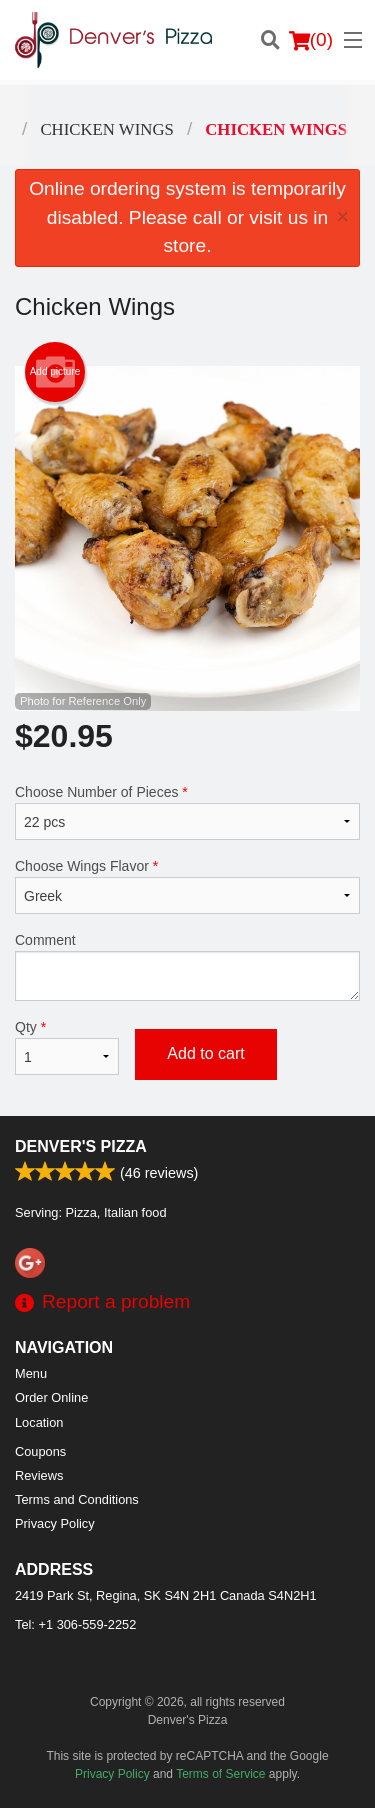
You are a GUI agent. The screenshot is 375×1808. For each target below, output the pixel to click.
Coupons (40, 1451)
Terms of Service (220, 1774)
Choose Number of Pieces (187, 812)
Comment (187, 966)
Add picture (55, 372)
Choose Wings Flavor (187, 886)
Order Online (51, 1397)
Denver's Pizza (81, 1146)
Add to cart (205, 1053)
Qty (67, 1047)
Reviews (39, 1475)
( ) (311, 40)
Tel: (75, 1624)
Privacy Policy (55, 1523)
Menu (31, 1373)
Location (39, 1422)
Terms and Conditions (77, 1499)
